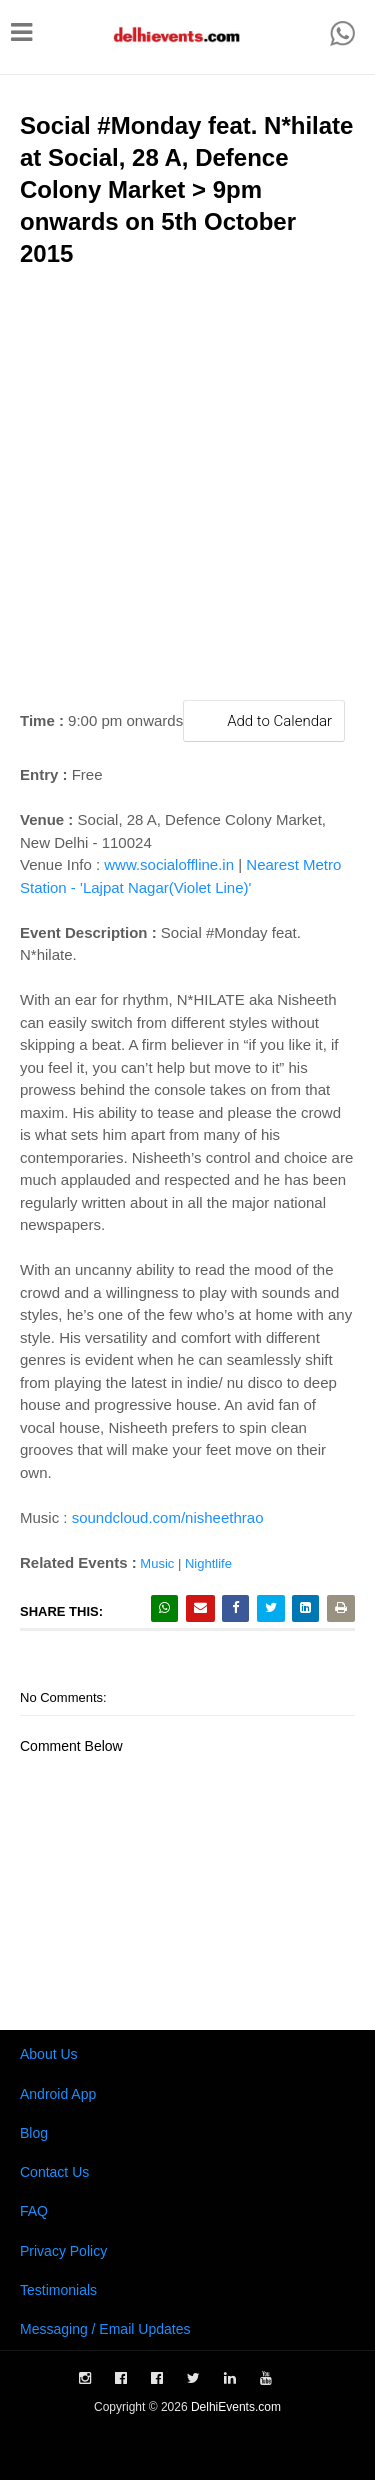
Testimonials (58, 2290)
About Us (49, 2054)
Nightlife (208, 1563)
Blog (34, 2133)
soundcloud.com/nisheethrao (168, 1517)
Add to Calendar (264, 720)
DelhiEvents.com (236, 2407)
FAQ (34, 2211)
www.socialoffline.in (169, 864)
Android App (58, 2094)
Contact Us (54, 2172)
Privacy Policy (63, 2251)
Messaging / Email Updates (105, 2329)
